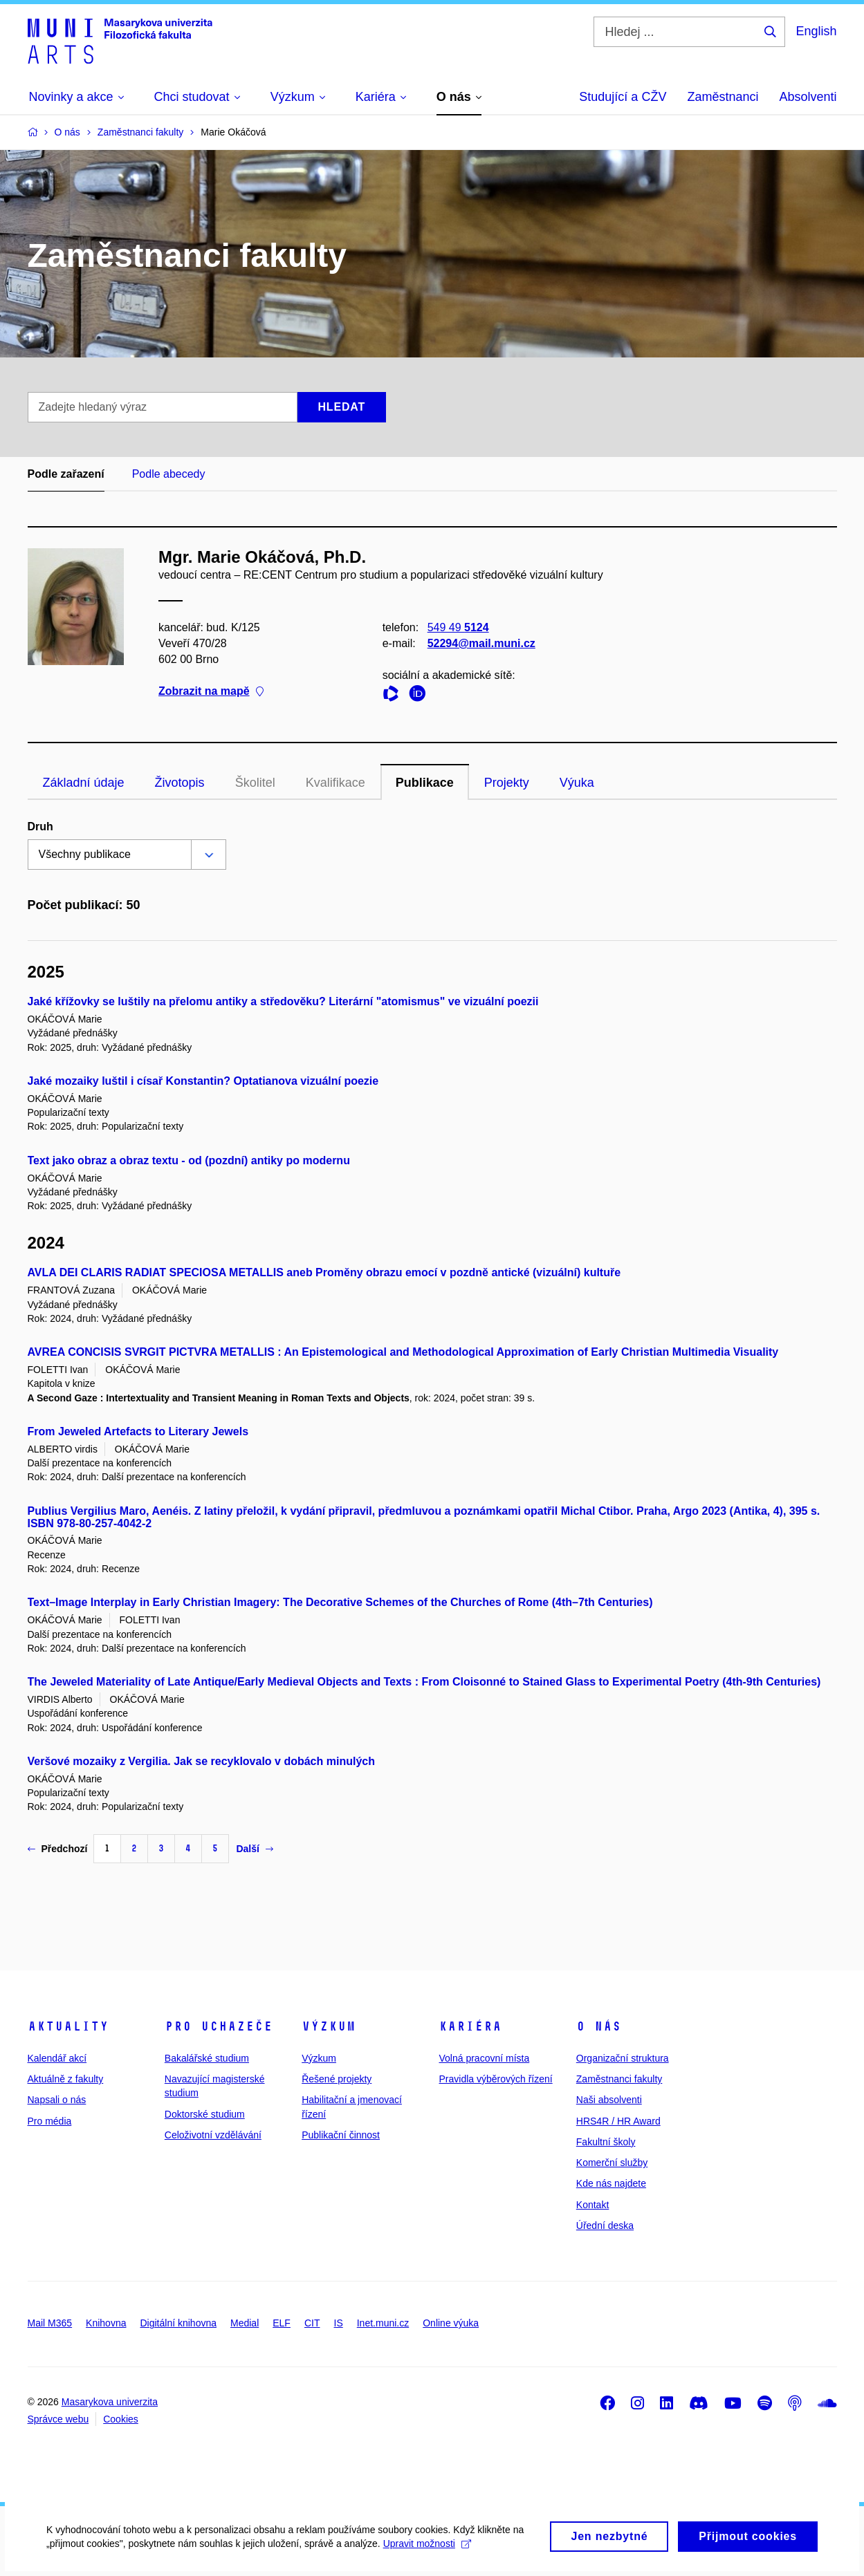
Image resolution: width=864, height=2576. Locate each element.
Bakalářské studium (207, 2058)
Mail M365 (50, 2322)
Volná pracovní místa (484, 2058)
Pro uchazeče (219, 2026)
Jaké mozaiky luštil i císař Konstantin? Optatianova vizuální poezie (203, 1081)
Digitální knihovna (178, 2322)
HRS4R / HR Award (618, 2121)
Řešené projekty (336, 2078)
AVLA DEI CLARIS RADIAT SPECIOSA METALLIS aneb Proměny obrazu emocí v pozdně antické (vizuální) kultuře (324, 1272)
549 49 (457, 627)
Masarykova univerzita (110, 2401)
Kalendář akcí (57, 2058)
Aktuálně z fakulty (66, 2078)
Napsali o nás (57, 2099)
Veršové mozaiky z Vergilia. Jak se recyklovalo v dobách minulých (201, 1761)
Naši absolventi (609, 2099)
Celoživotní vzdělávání (213, 2134)
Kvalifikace (335, 783)
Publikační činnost (341, 2134)
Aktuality (68, 2026)
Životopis (180, 783)
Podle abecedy (168, 474)
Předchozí (58, 1848)
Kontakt (592, 2204)
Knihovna (106, 2322)
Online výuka (451, 2322)
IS (338, 2322)
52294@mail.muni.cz (481, 643)
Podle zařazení (66, 474)
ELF (282, 2322)
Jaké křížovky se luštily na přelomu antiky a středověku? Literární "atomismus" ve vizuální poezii (283, 1001)
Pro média (50, 2121)
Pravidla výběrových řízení (495, 2078)
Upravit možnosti (429, 2551)
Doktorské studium (205, 2114)
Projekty (506, 783)
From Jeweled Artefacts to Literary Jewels (138, 1431)
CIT (312, 2322)
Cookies (120, 2419)
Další (254, 1848)
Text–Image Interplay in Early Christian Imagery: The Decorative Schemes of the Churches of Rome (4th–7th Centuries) (340, 1602)
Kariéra (470, 2026)
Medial (244, 2322)
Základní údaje (84, 783)
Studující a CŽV (622, 97)
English (816, 31)
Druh (40, 826)
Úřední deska (605, 2225)
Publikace (425, 783)
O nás (598, 2026)
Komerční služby (611, 2162)
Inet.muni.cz (383, 2322)
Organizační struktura (622, 2058)
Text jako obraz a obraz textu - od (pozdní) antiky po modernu (189, 1160)
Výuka (577, 783)
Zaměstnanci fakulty (619, 2078)
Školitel (255, 783)
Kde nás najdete (611, 2183)
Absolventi (807, 97)
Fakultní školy (606, 2141)
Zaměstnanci (722, 97)
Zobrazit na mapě (211, 692)
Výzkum (329, 2026)
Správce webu (58, 2419)
